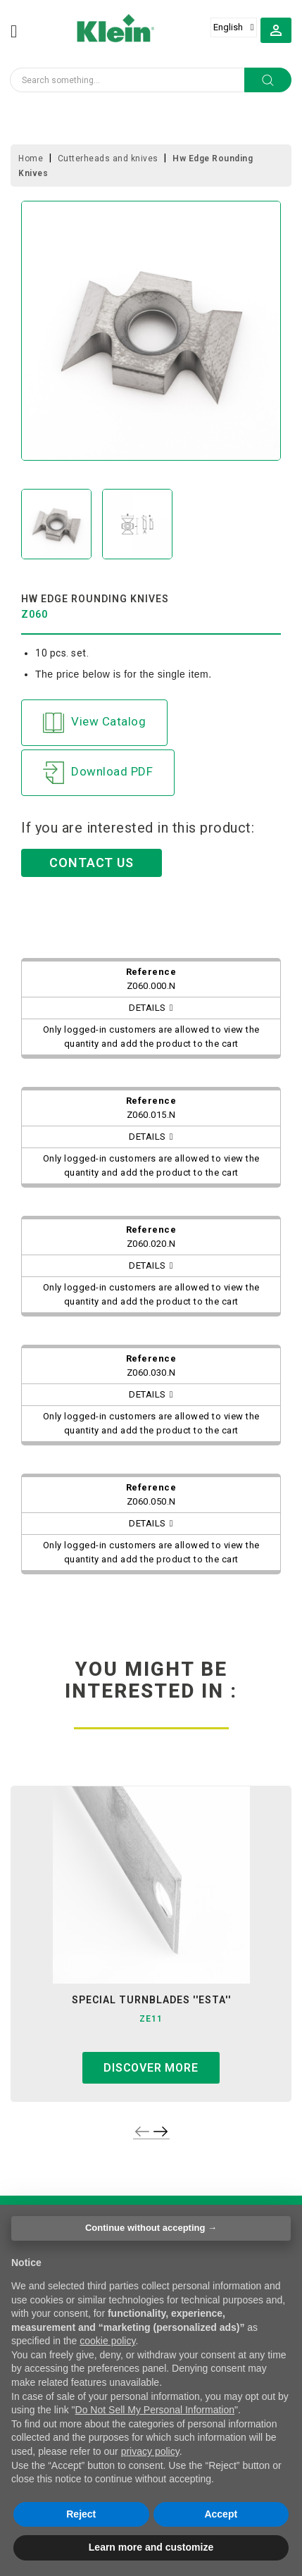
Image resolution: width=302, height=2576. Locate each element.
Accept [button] (220, 2514)
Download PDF (98, 773)
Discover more (150, 2067)
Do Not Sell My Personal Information (154, 2409)
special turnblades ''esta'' (151, 1999)
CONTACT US (91, 862)
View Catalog (94, 723)
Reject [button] (81, 2514)
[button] (276, 29)
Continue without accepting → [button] (151, 2227)
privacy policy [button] (150, 2451)
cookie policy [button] (107, 2340)
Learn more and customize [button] (151, 2547)
